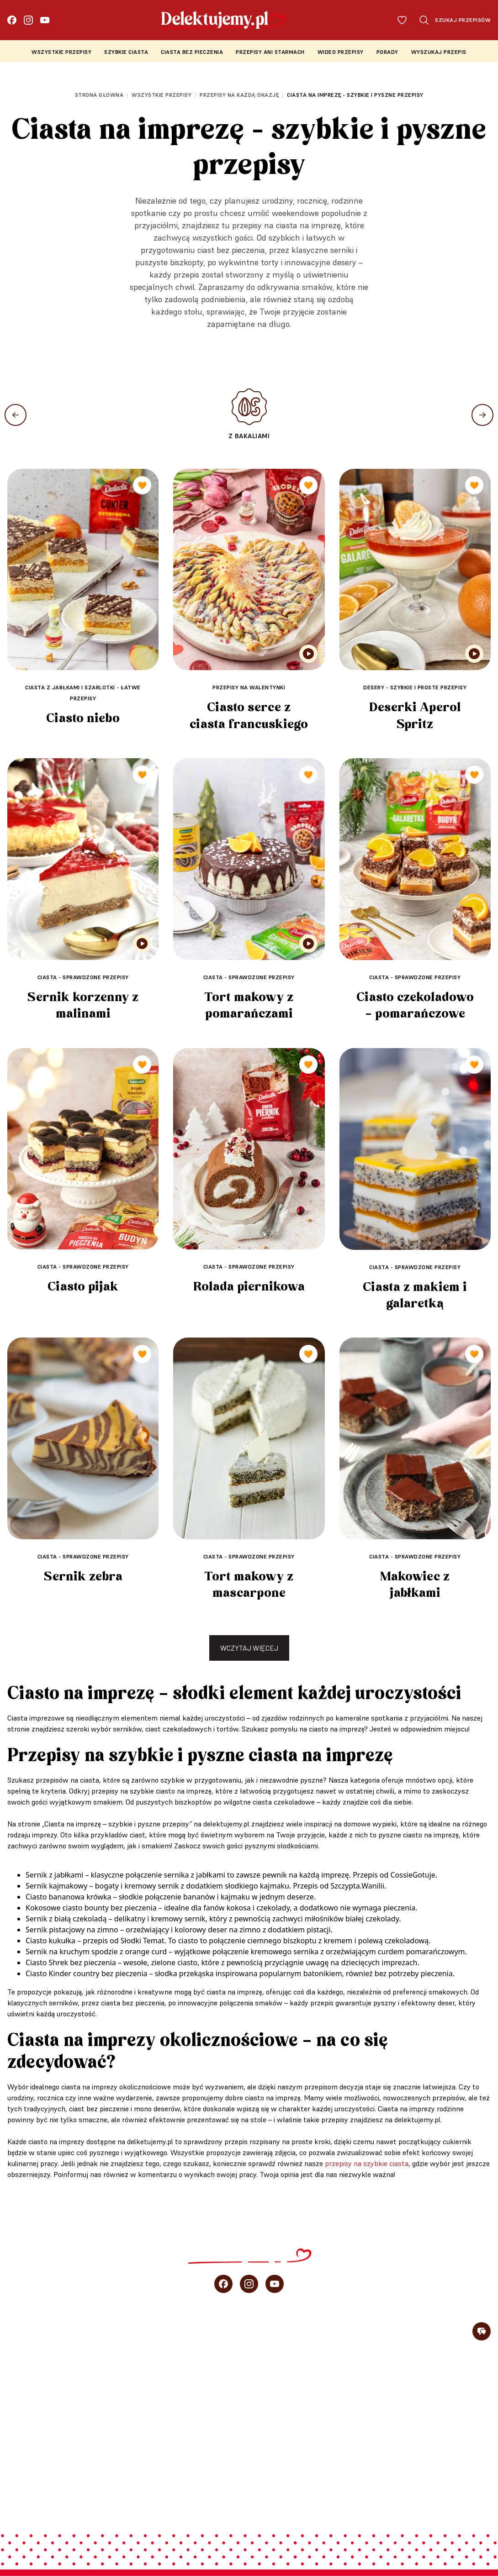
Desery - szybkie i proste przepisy (414, 687)
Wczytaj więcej (249, 1647)
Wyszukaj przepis (438, 51)
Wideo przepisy (341, 51)
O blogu (21, 2469)
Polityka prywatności (367, 2495)
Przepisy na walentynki (248, 687)
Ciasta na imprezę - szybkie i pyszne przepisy (355, 94)
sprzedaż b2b (31, 2449)
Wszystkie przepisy (61, 51)
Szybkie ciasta (126, 51)
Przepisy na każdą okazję (239, 94)
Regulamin (303, 2495)
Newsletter (28, 2489)
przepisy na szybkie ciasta (366, 2163)
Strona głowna (99, 94)
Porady (387, 51)
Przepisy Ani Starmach (270, 51)
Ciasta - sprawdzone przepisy (83, 977)
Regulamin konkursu (454, 2495)
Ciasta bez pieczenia (192, 51)
